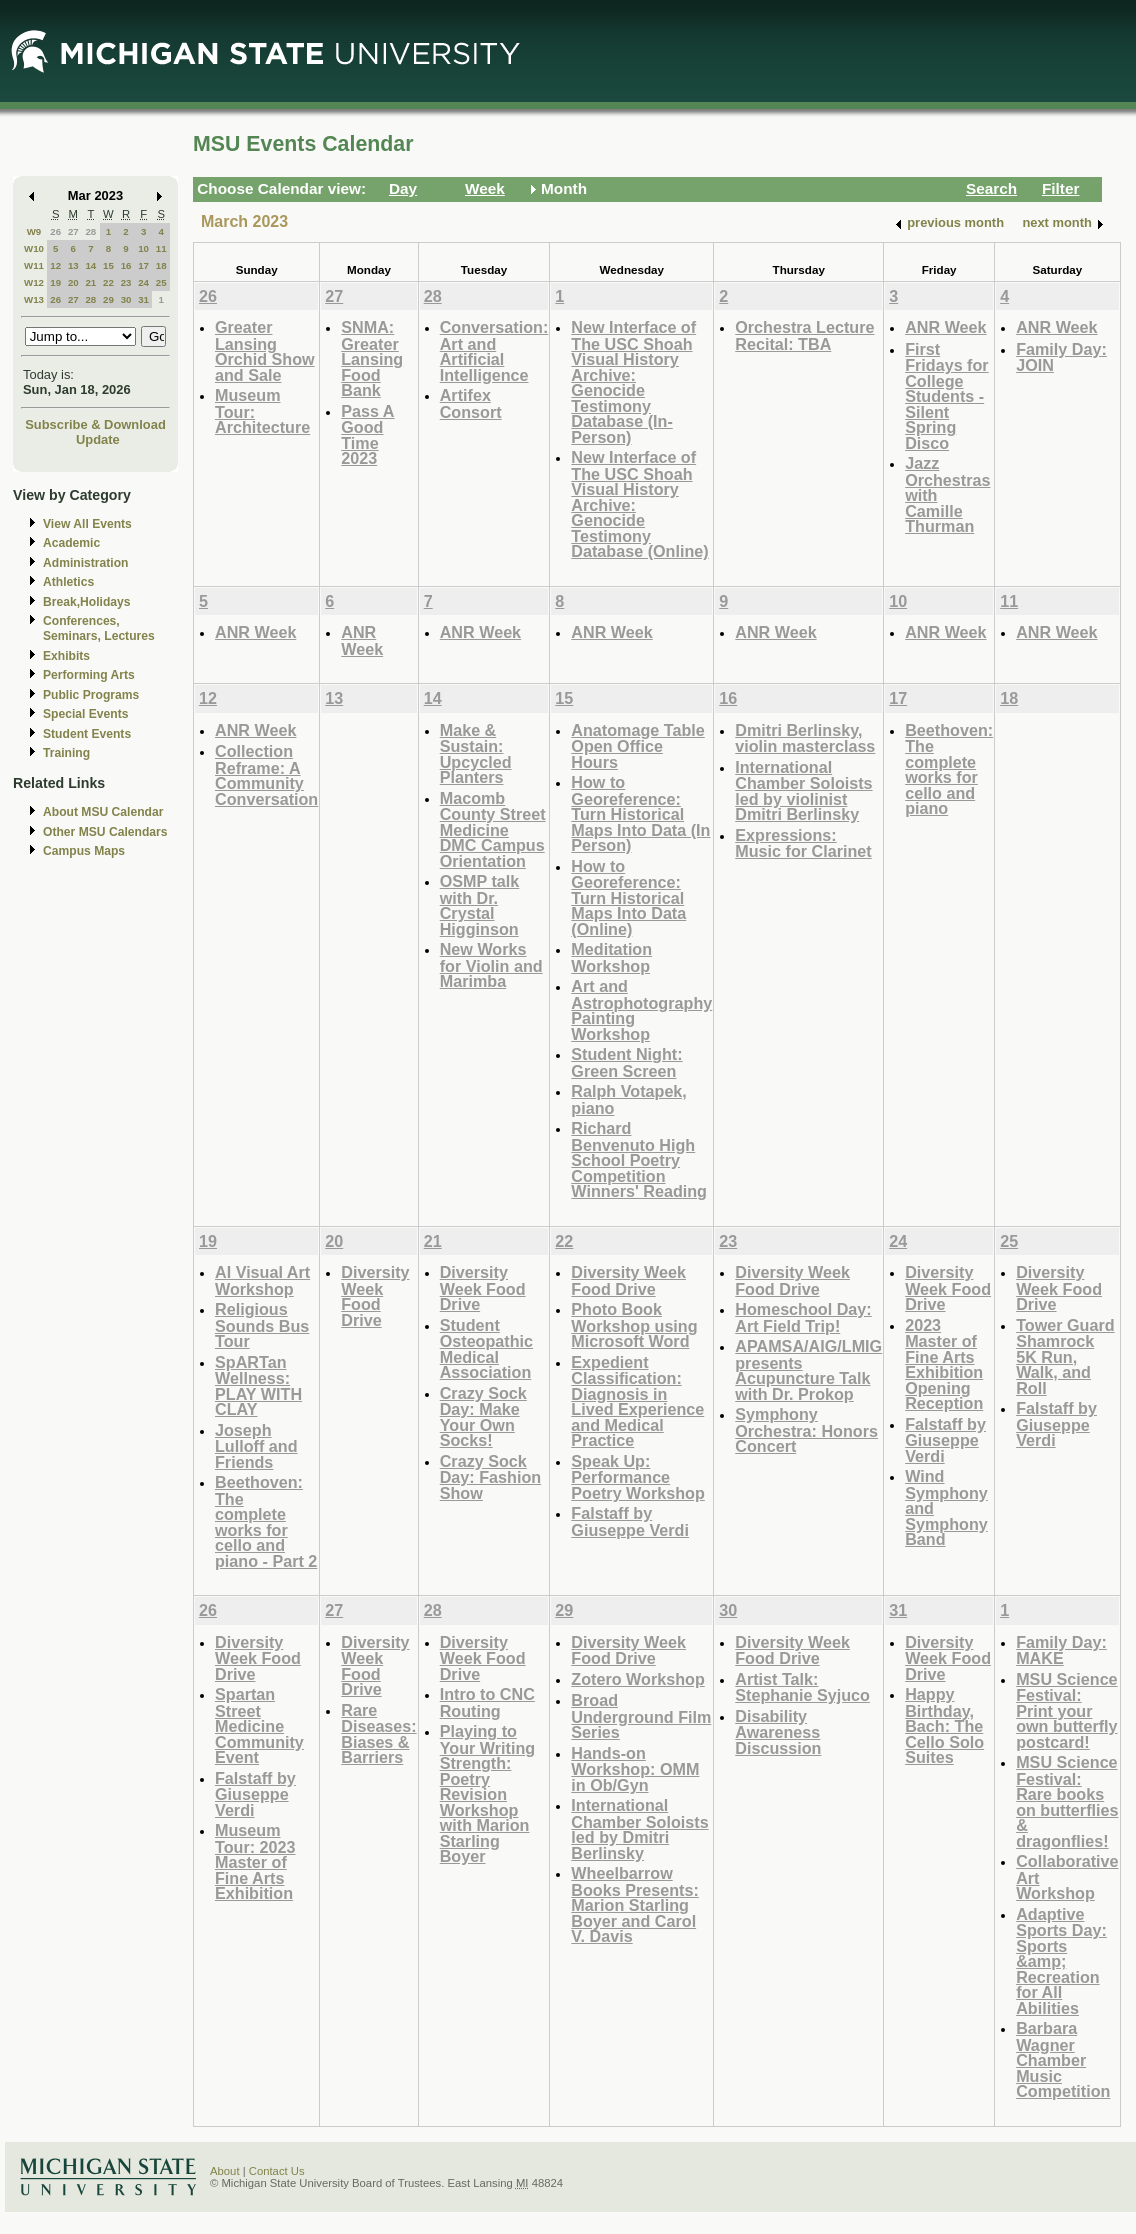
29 (108, 299)
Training (66, 753)
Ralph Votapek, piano (629, 1099)
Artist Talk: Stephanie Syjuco (802, 1687)
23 (126, 282)
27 (73, 231)
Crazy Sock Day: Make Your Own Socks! (483, 1417)
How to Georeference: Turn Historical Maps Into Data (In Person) (640, 813)
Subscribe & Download (95, 424)
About (225, 2171)
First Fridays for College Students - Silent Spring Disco (947, 396)
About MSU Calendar (103, 812)
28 (90, 231)
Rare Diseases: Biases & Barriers (378, 1734)
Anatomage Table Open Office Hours (637, 746)
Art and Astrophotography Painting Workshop (641, 1010)
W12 (34, 282)
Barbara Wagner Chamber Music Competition (1063, 2059)
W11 (34, 265)
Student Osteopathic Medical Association (486, 1349)
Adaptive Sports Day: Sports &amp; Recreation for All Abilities (1061, 1961)
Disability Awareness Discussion (778, 1732)
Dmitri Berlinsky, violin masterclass (805, 738)
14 (90, 265)
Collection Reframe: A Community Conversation (266, 775)
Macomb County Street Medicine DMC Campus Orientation (493, 829)
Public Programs (91, 695)
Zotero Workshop (637, 1679)
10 (143, 248)
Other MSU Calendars (105, 832)
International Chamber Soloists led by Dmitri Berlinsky (639, 1829)
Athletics (68, 582)
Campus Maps (84, 851)
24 (143, 282)
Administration (85, 563)
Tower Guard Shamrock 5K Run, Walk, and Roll (1065, 1356)
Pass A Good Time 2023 (367, 435)
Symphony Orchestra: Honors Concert (806, 1430)
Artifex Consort (471, 403)
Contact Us (277, 2171)
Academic (71, 543)
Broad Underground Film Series (641, 1716)
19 (55, 282)
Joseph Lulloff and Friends (256, 1446)
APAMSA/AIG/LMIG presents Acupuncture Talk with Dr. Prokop (808, 1370)
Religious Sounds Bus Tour (262, 1325)
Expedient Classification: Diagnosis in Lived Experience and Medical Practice (637, 1401)
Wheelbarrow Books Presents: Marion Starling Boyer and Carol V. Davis (635, 1904)
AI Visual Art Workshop (262, 1280)
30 (126, 299)
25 (161, 282)
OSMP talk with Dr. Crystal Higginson (480, 905)
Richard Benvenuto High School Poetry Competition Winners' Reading (639, 1159)
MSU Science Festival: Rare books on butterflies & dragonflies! (1067, 1801)
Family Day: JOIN (1061, 357)
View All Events (87, 524)
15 (108, 265)
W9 (34, 231)
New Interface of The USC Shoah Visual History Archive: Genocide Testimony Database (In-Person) (633, 382)
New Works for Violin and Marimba (491, 965)
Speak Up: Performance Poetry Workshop (637, 1477)
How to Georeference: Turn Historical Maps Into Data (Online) (628, 897)
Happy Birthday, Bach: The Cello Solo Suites (944, 1725)
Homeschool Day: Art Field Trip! (803, 1317)
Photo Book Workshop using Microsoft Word (634, 1325)
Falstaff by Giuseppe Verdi (630, 1521)
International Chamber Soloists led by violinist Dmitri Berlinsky (803, 791)
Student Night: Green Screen (626, 1062)
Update (98, 439)
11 (161, 248)
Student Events (87, 734)
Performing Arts (89, 675)
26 (55, 231)
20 (73, 282)
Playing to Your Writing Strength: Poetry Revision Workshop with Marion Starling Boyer (487, 1793)
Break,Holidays (87, 602)
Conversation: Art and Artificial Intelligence (494, 351)
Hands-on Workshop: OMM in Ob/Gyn (635, 1769)
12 (55, 265)
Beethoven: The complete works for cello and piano (949, 769)
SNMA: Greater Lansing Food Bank (372, 358)
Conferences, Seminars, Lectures (99, 628)
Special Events (85, 714)
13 (73, 265)
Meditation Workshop (611, 957)
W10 (34, 248)
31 (143, 299)
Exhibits (66, 656)
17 (143, 265)
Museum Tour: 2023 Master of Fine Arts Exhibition (255, 1861)
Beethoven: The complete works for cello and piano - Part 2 (266, 1521)
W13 (34, 299)
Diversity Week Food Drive (375, 1296)
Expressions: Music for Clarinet (803, 843)
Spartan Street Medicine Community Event (259, 1725)
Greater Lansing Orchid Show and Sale (265, 351)
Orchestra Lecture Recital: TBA (804, 335)
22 (108, 282)
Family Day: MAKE (1061, 1650)
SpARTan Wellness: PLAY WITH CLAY (258, 1386)
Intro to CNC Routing (487, 1702)
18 (161, 265)
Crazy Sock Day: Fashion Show (490, 1477)
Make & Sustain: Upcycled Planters (476, 754)
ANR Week (945, 327)
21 (90, 282)
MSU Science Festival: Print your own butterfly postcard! (1066, 1710)
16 (126, 265)
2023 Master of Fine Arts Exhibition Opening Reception (944, 1364)
